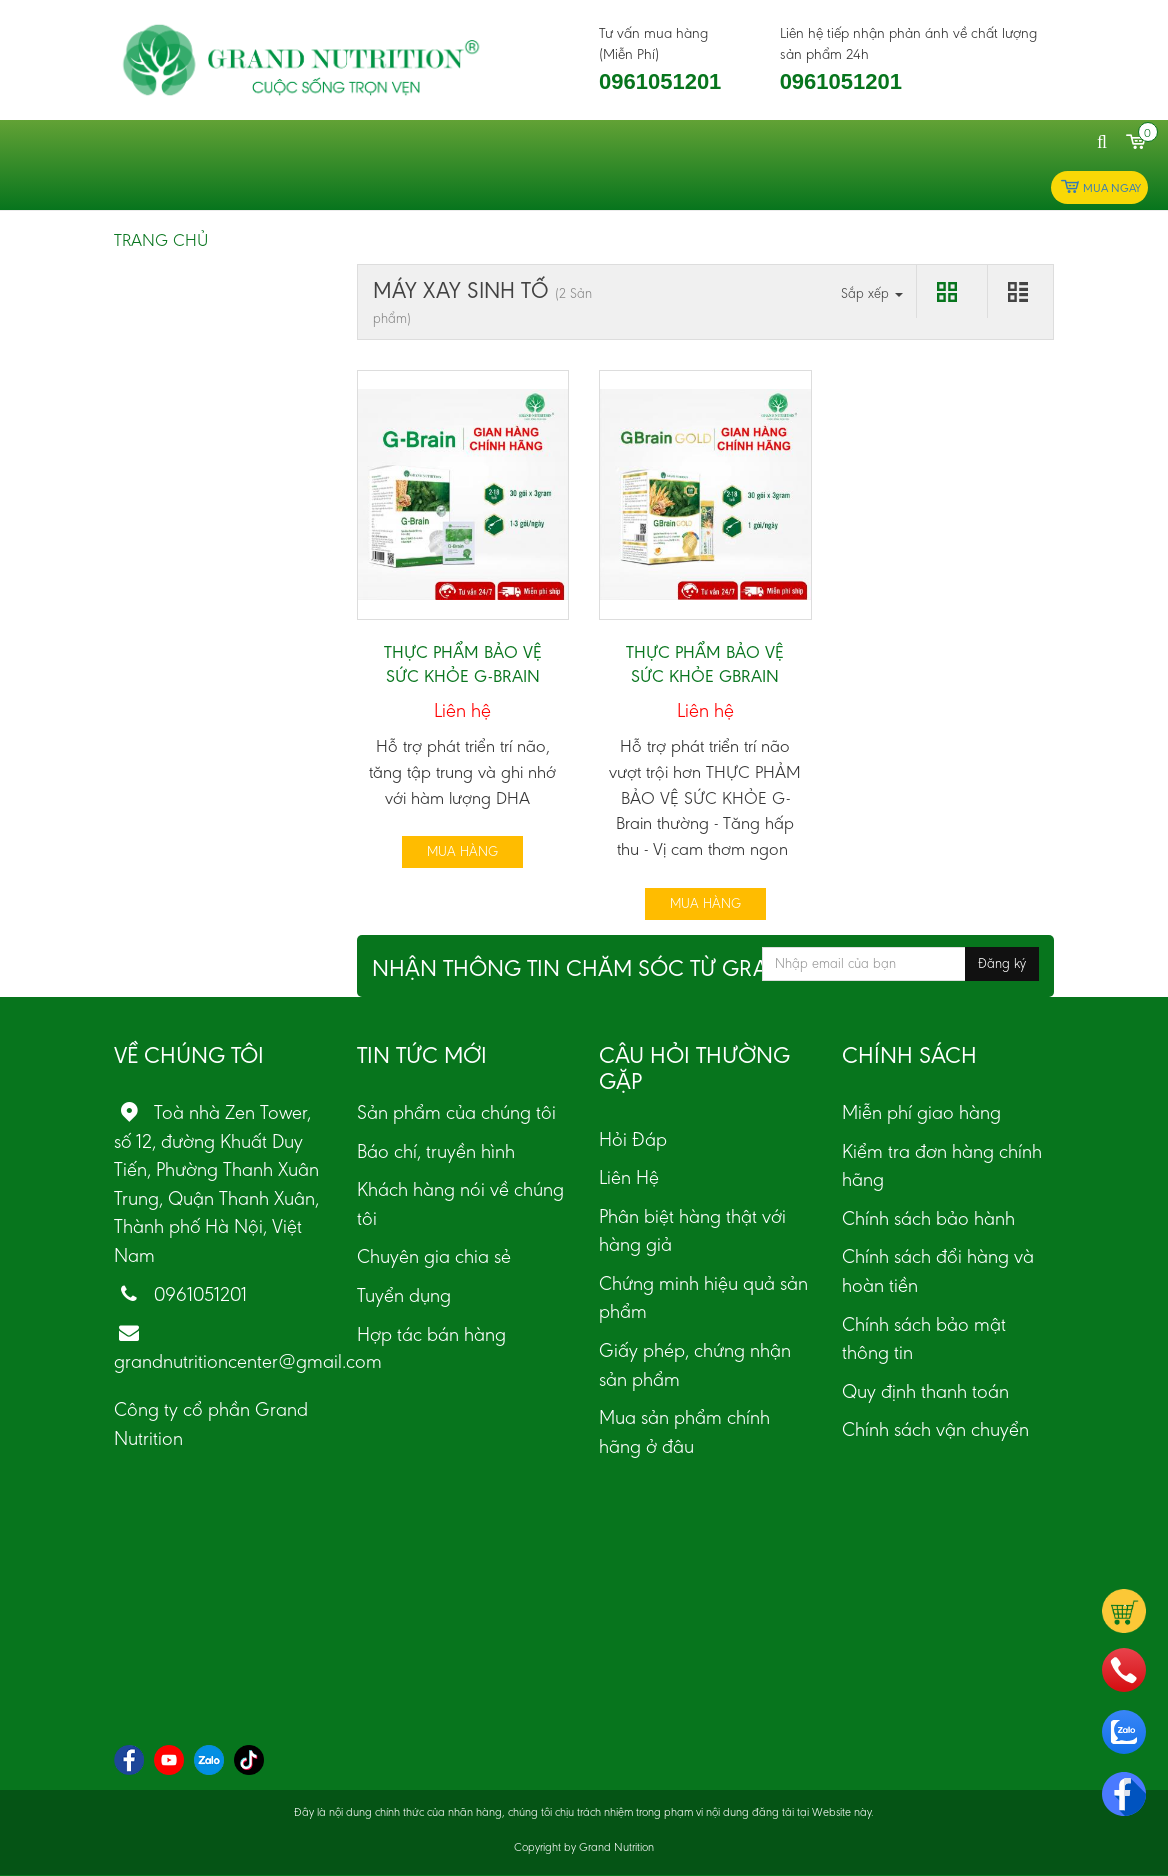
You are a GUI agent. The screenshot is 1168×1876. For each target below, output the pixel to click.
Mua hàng (462, 851)
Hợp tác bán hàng (431, 1334)
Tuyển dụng (404, 1295)
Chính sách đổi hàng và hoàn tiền (938, 1270)
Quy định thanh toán (925, 1391)
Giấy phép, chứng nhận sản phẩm (695, 1364)
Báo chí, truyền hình (436, 1151)
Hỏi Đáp (633, 1139)
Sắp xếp (872, 293)
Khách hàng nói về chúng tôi (460, 1203)
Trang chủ (161, 240)
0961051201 (660, 81)
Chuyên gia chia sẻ (434, 1256)
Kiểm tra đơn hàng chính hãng (942, 1165)
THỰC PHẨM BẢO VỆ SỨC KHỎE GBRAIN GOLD (705, 676)
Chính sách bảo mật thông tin (924, 1338)
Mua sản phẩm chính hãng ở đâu (684, 1431)
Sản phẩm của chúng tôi (456, 1112)
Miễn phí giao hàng (921, 1112)
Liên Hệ (629, 1177)
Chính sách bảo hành (928, 1218)
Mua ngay (1099, 187)
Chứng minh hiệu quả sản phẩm (703, 1297)
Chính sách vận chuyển (935, 1429)
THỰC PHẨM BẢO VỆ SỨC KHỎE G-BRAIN (463, 664)
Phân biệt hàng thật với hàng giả (692, 1230)
